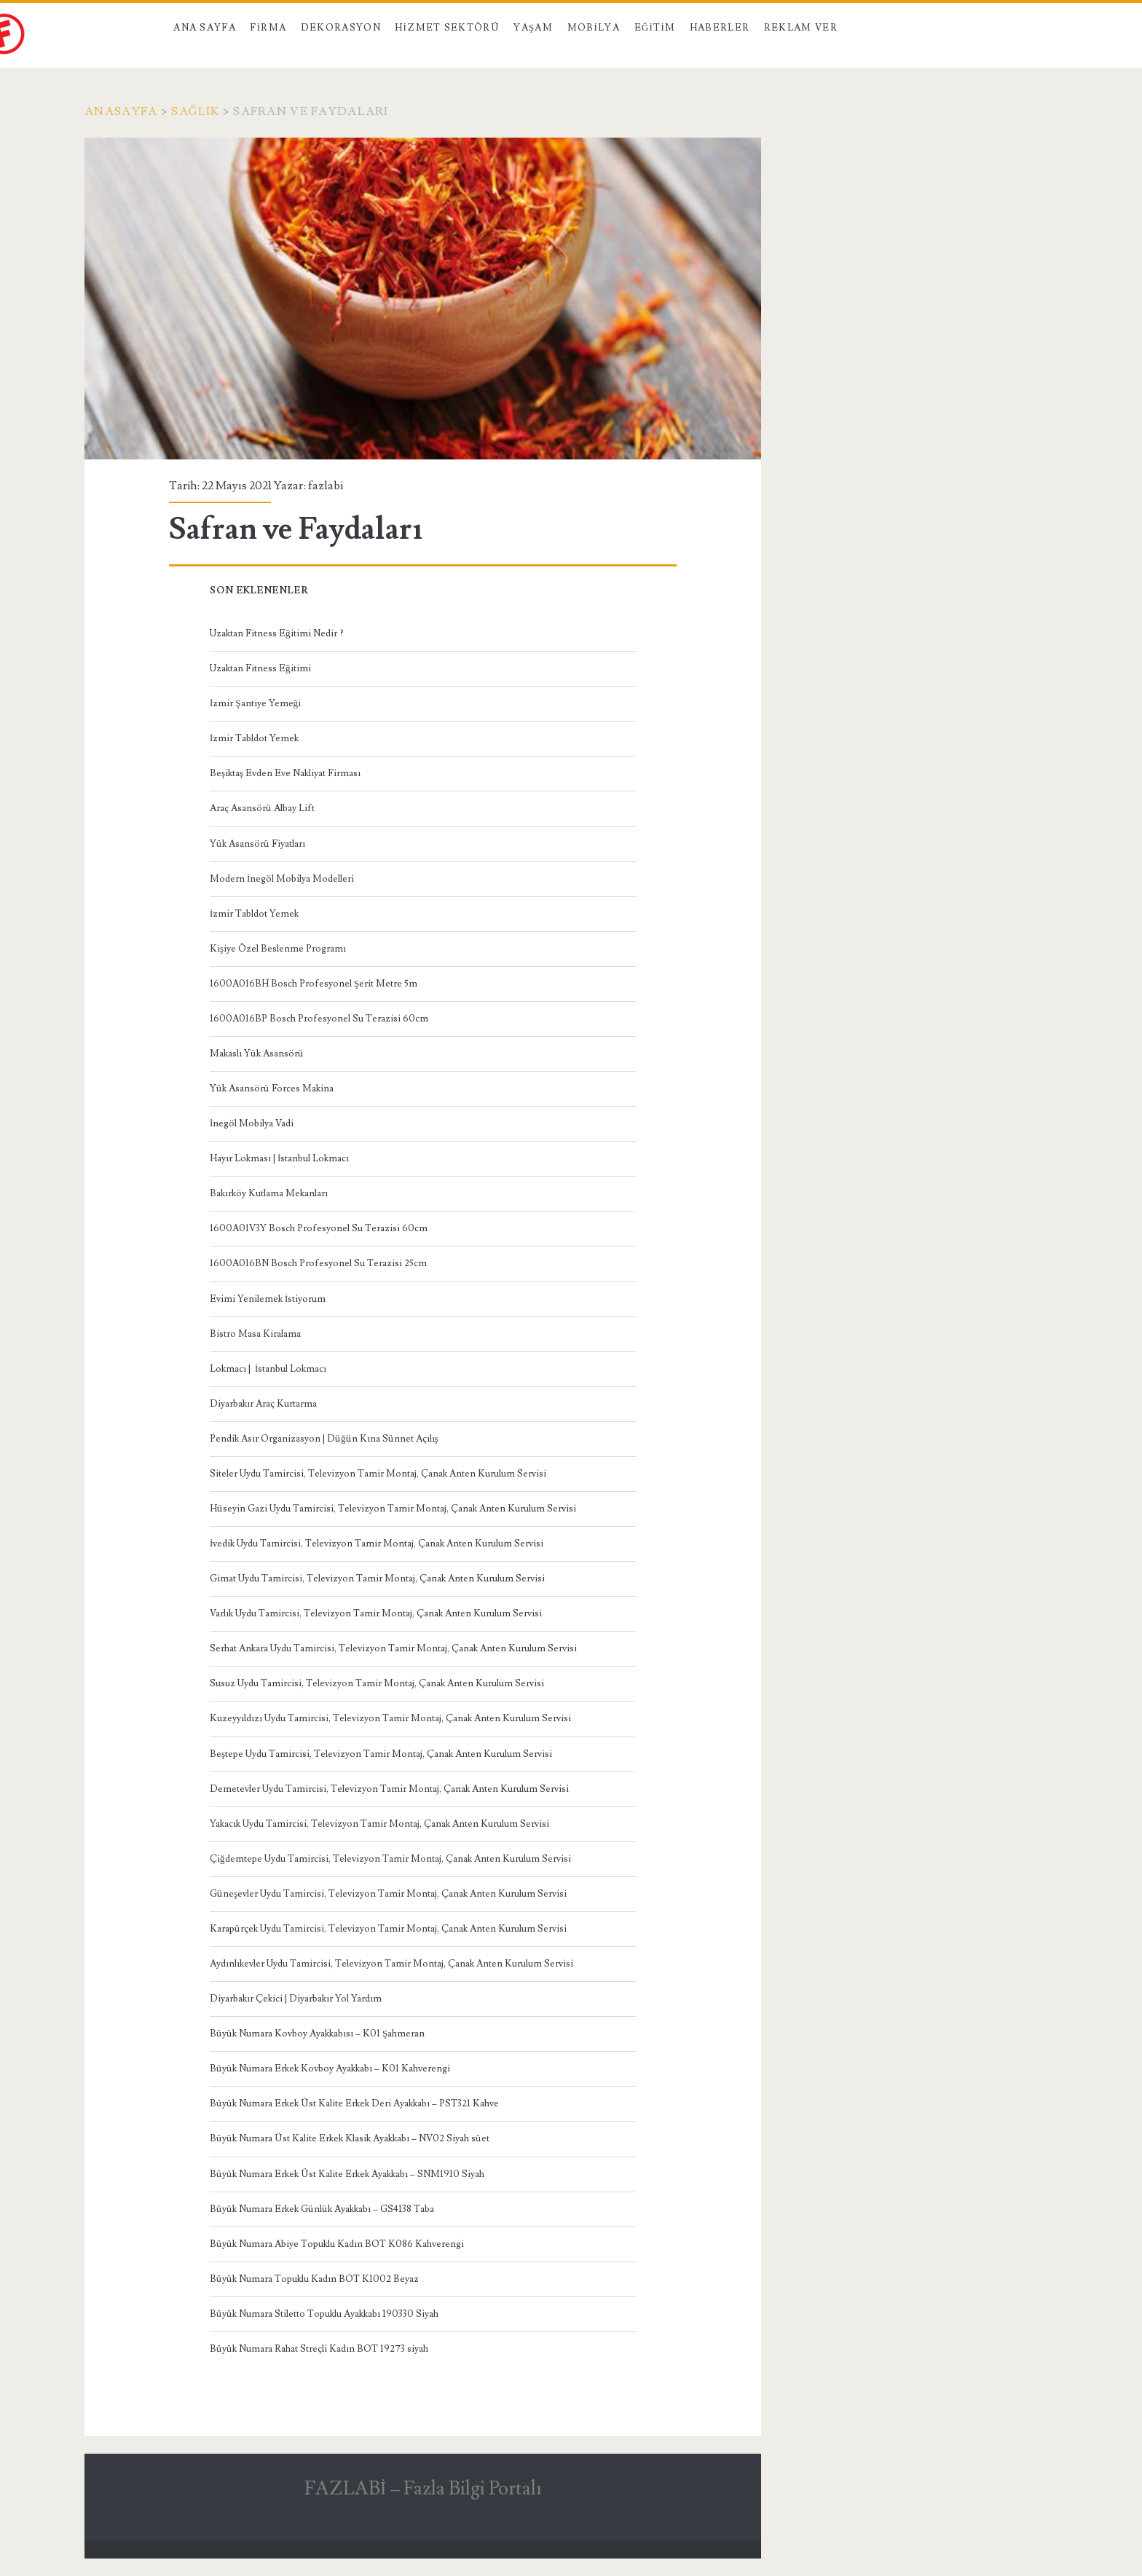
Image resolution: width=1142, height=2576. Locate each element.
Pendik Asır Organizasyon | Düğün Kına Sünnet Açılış (324, 1439)
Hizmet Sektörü (447, 27)
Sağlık (195, 111)
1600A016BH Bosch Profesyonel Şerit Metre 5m (313, 983)
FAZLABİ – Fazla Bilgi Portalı (423, 2488)
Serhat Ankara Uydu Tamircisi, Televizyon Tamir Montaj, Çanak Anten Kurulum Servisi (393, 1648)
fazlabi (325, 485)
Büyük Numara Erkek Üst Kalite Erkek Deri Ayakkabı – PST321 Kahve (354, 2103)
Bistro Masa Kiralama (255, 1334)
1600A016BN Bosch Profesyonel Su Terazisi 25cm (318, 1263)
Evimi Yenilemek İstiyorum (268, 1299)
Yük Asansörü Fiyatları (257, 844)
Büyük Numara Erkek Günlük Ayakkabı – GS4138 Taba (322, 2209)
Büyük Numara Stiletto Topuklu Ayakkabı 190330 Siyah (324, 2314)
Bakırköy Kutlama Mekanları (269, 1193)
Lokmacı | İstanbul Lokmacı (268, 1369)
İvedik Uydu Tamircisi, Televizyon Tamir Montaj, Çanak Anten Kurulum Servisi (376, 1543)
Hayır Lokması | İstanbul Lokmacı (279, 1158)
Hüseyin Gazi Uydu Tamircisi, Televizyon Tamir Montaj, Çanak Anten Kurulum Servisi (393, 1508)
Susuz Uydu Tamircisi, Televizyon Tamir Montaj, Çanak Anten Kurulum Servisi (377, 1683)
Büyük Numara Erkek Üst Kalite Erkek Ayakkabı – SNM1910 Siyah (347, 2174)
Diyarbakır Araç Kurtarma (263, 1404)
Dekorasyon (341, 27)
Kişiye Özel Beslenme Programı (278, 949)
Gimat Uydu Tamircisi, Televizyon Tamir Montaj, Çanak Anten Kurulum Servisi (377, 1578)
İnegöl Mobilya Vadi (252, 1123)
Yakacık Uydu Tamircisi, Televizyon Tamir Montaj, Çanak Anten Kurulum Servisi (379, 1824)
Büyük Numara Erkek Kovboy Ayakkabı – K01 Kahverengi (330, 2068)
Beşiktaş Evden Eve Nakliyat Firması (285, 773)
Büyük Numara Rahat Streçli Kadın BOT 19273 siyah (319, 2349)
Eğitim (655, 27)
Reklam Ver (801, 27)
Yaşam (533, 27)
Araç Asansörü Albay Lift (262, 808)
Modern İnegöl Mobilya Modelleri (282, 879)
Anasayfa (120, 111)
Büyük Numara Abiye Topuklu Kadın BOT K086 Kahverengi (337, 2244)
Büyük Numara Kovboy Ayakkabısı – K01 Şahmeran (317, 2033)
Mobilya (593, 27)
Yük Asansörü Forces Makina (272, 1088)
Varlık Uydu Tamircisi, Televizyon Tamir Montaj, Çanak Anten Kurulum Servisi (376, 1613)
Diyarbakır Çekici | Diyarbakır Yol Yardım (296, 1998)
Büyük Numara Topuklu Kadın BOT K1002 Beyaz (314, 2279)
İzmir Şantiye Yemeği (255, 703)
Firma (268, 27)
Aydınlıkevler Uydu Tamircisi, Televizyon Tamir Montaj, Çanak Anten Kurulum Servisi (391, 1963)
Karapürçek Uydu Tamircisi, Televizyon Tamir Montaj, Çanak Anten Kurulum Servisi (388, 1929)
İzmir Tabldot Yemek (254, 738)
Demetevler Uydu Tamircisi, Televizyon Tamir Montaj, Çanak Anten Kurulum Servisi (389, 1789)
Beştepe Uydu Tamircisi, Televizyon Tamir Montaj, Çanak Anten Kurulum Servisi (381, 1754)
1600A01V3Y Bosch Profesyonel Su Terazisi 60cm (319, 1228)
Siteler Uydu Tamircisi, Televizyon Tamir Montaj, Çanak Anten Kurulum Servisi (378, 1473)
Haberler (719, 27)
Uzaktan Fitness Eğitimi (260, 668)
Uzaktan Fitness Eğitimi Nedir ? (277, 633)
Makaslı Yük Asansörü (257, 1053)
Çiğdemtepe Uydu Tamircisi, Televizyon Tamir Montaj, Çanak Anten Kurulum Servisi (390, 1859)
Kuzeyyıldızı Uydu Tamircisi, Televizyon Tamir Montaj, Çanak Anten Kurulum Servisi (390, 1718)
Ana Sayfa (204, 27)
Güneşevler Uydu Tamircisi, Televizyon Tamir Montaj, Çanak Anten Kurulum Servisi (388, 1894)
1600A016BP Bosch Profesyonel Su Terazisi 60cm (319, 1018)
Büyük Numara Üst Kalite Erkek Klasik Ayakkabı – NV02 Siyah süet (349, 2138)
